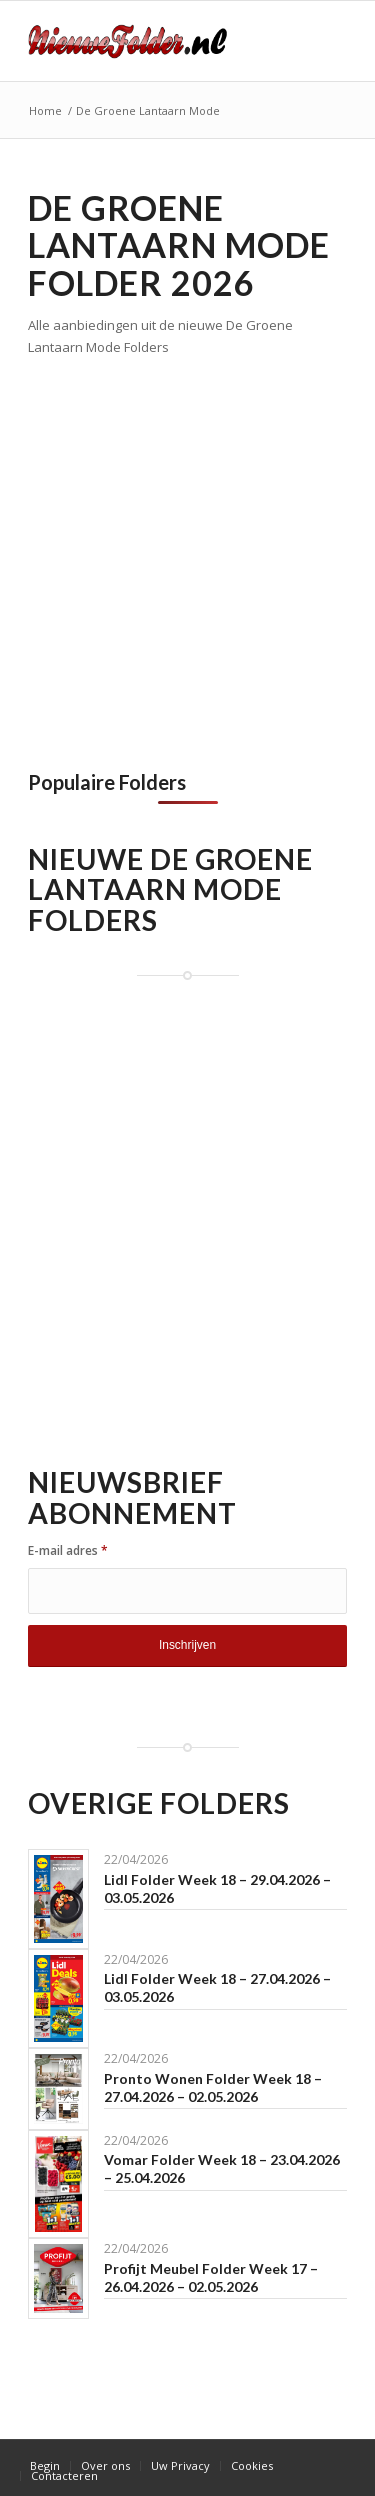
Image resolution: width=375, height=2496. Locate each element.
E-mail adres (68, 1550)
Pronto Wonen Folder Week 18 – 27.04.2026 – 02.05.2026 (213, 2087)
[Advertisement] (187, 556)
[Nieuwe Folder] (155, 41)
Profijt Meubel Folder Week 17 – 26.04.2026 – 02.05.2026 (211, 2277)
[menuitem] (45, 2466)
